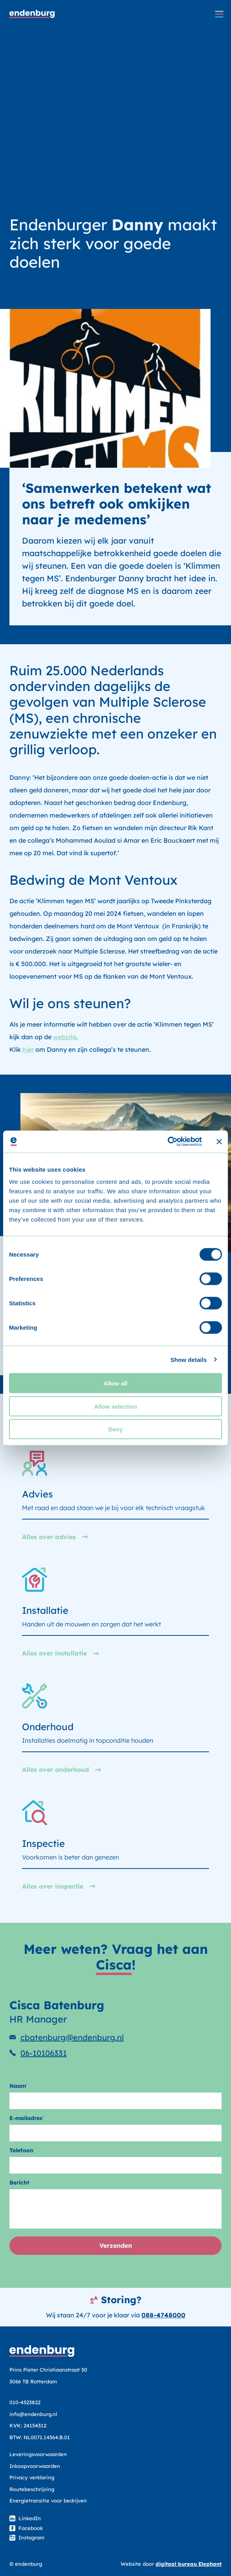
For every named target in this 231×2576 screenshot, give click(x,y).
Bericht (19, 2182)
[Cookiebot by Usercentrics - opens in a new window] (167, 1142)
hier (28, 1049)
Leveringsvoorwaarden (38, 2454)
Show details (188, 1359)
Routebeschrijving (31, 2489)
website (64, 1037)
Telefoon (21, 2150)
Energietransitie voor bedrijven (48, 2500)
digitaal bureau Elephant (189, 2564)
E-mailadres (26, 2118)
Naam (18, 2086)
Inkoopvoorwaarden (34, 2466)
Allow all (116, 1383)
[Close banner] (219, 1141)
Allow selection (115, 1406)
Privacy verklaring (31, 2477)
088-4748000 (163, 2315)
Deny (115, 1429)
